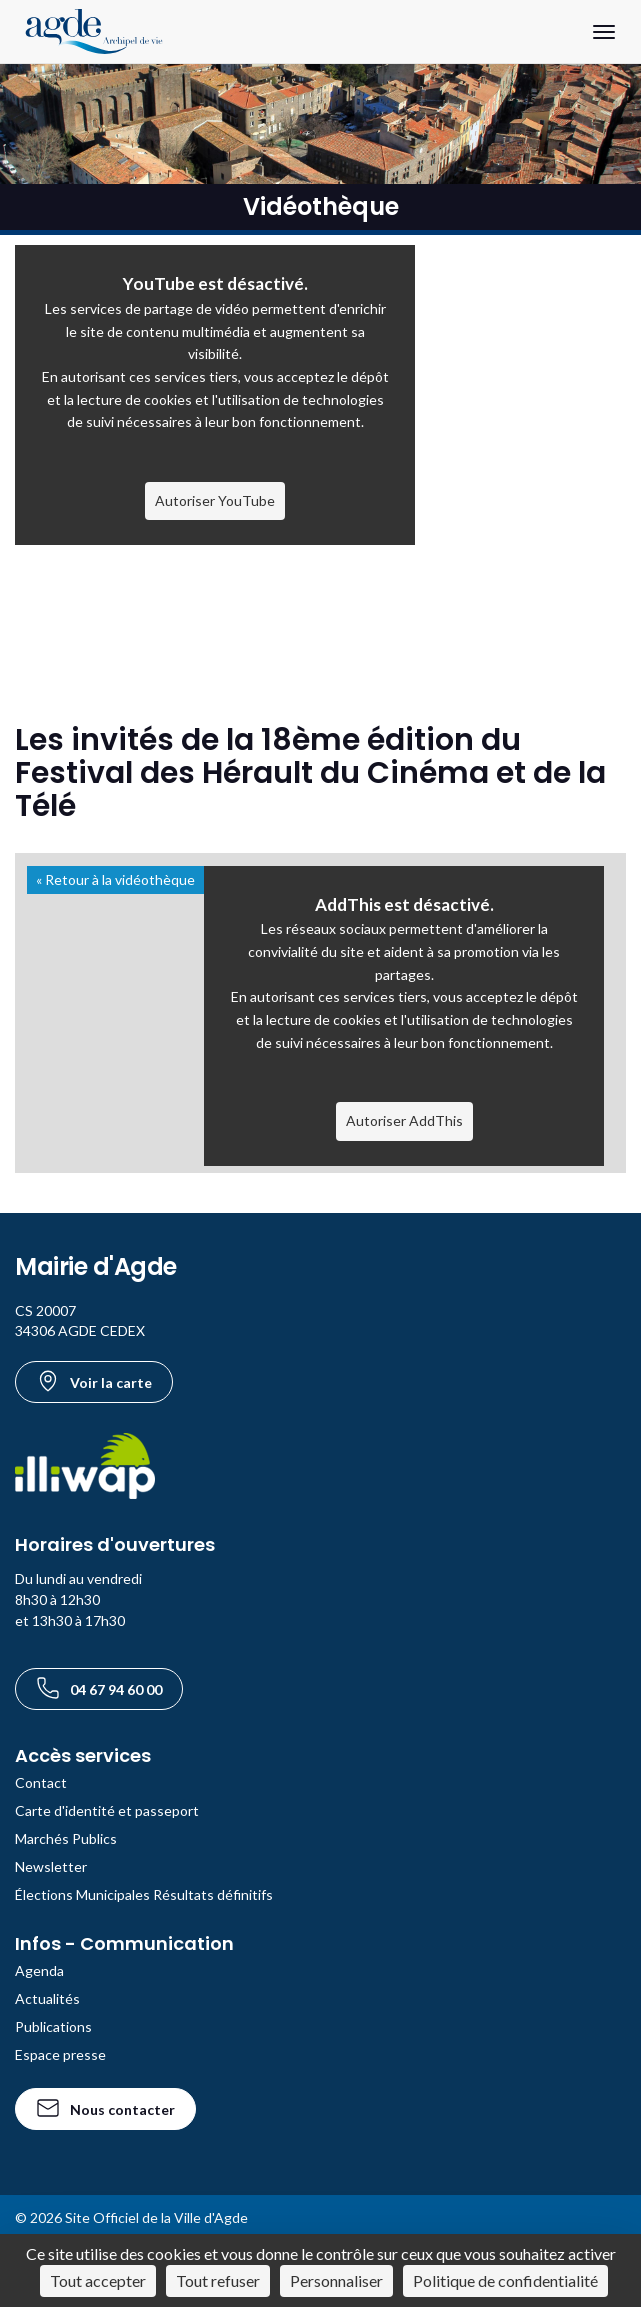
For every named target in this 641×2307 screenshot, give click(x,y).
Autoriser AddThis (404, 1120)
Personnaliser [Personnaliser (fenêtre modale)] (336, 2280)
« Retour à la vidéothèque (115, 879)
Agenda (39, 1970)
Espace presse (60, 2054)
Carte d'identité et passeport (107, 1810)
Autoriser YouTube (215, 500)
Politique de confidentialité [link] (505, 2280)
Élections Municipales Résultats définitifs (144, 1894)
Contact (41, 1782)
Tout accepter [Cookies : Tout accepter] (98, 2280)
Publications (53, 2026)
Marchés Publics (66, 1838)
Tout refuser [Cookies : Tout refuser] (218, 2280)
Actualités (47, 1998)
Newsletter (51, 1866)
